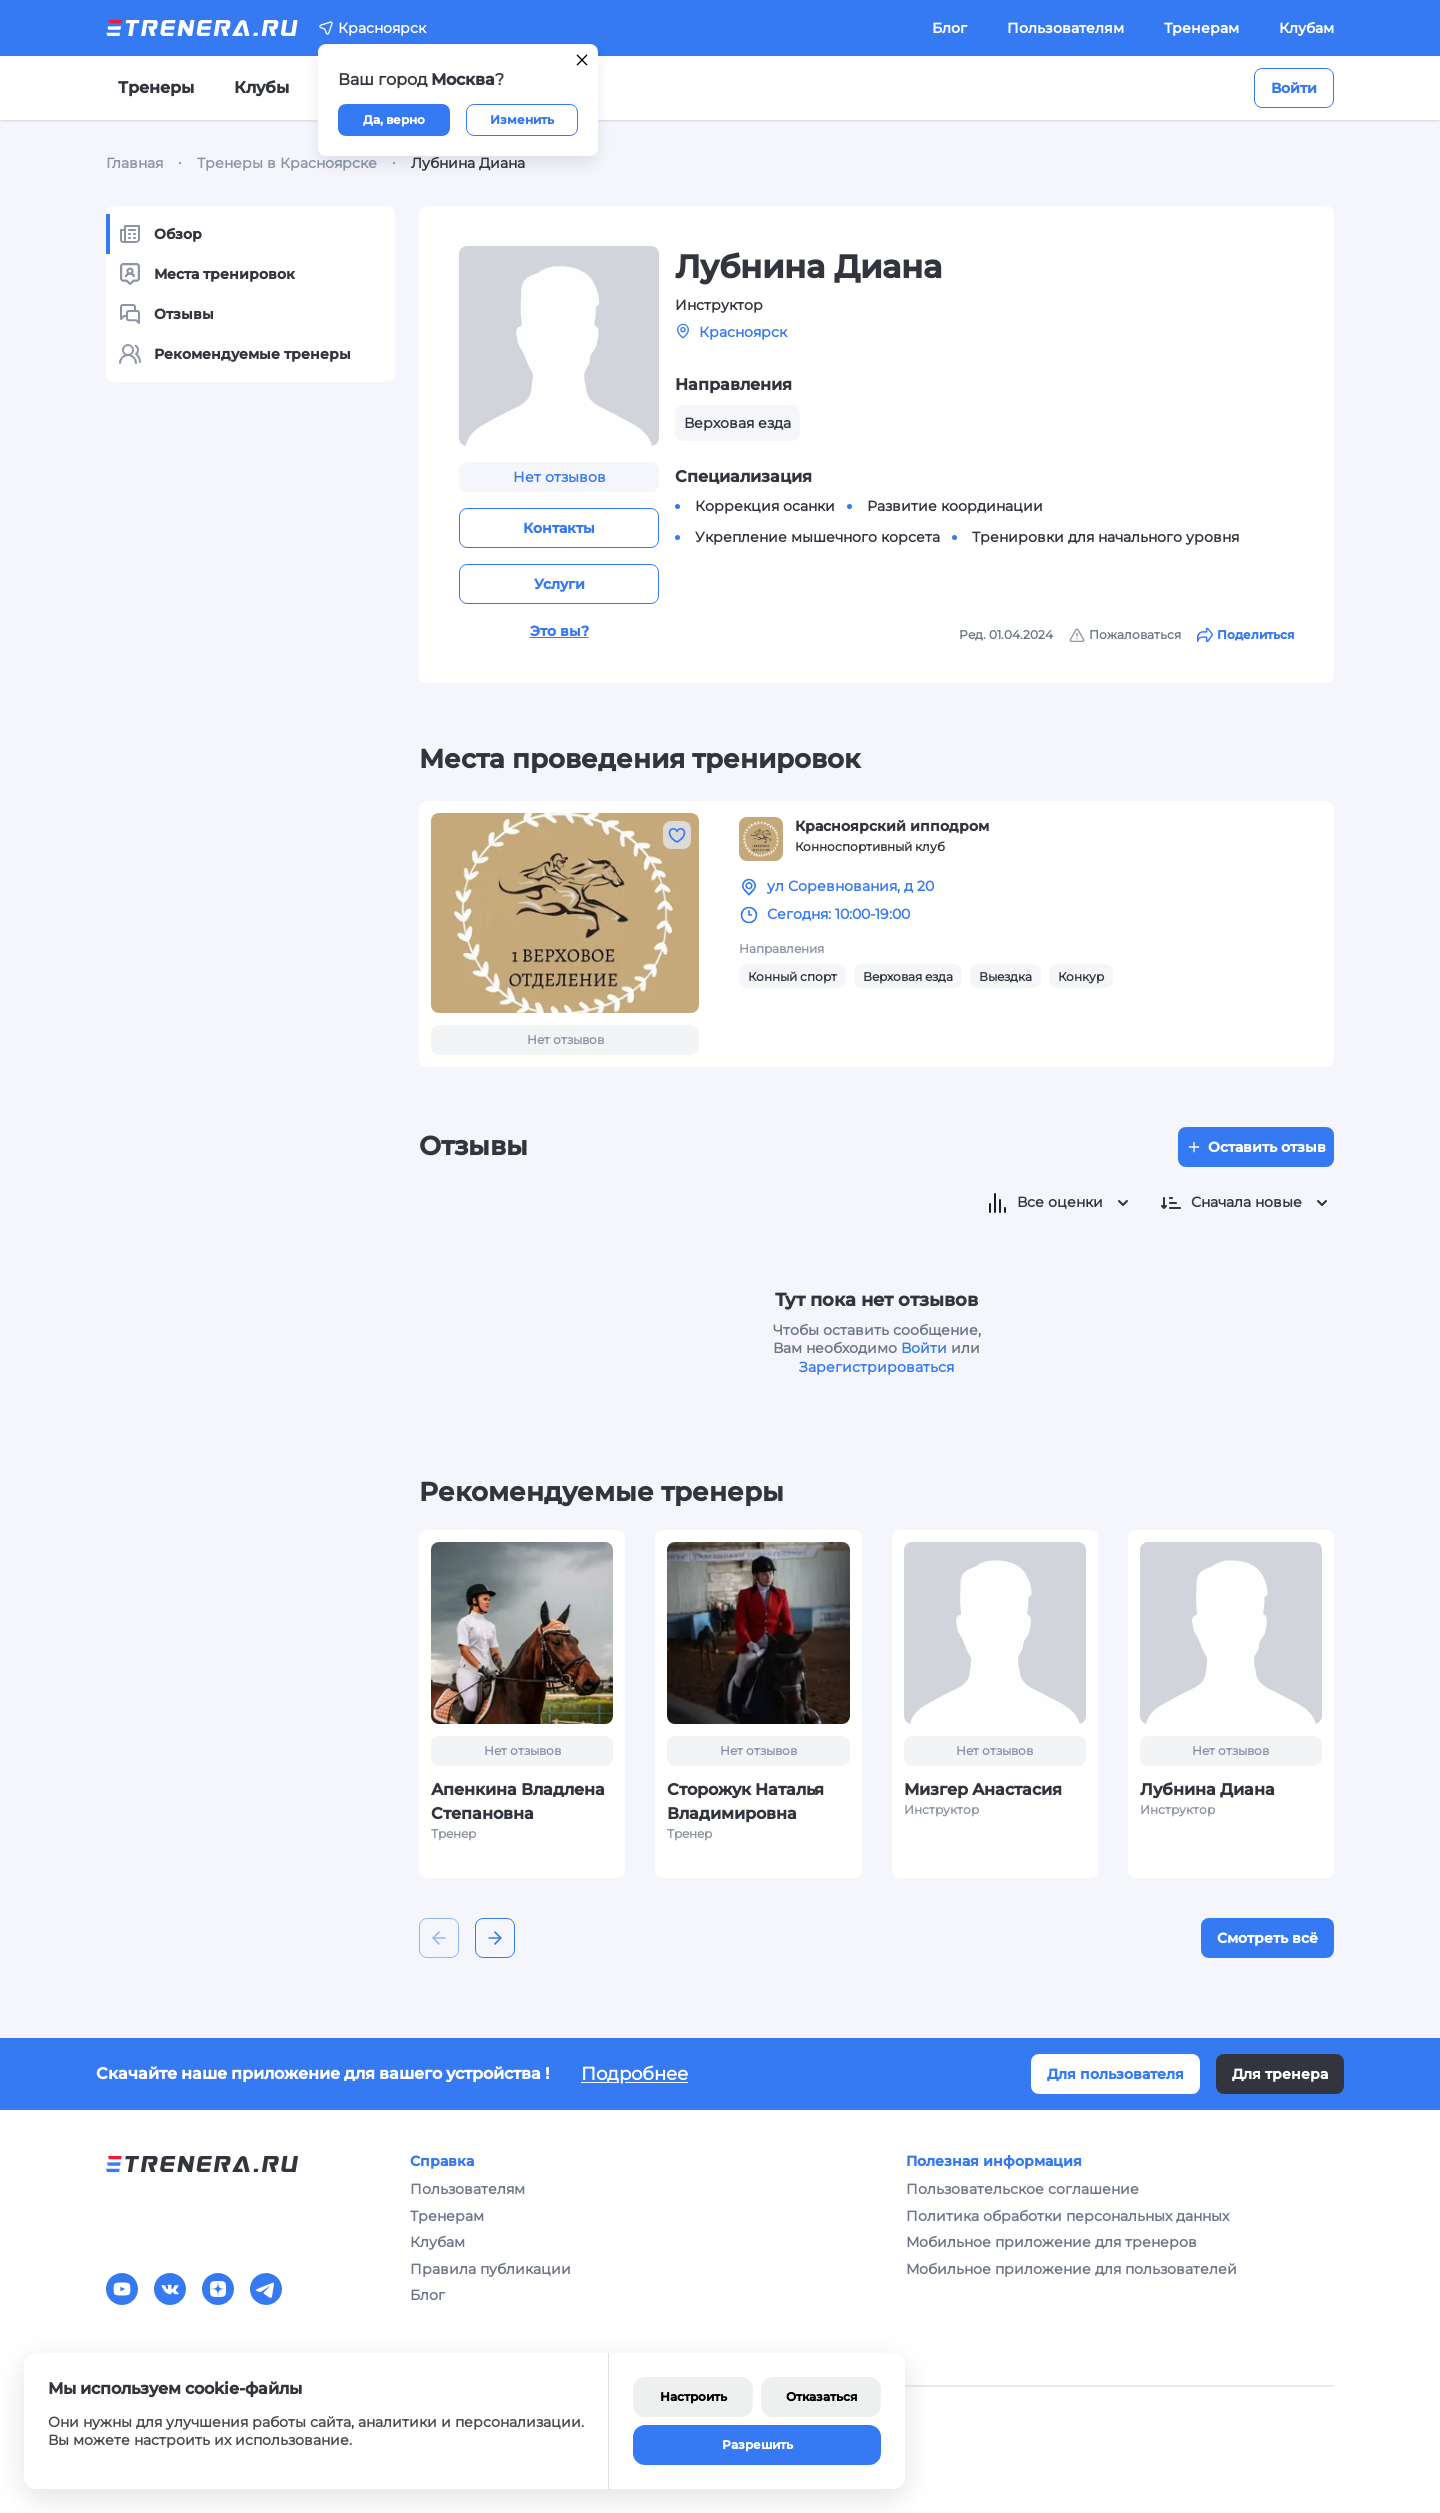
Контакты (559, 528)
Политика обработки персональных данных (1067, 2216)
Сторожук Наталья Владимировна (745, 1801)
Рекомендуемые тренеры (234, 354)
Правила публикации (490, 2269)
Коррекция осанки (765, 506)
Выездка (1005, 976)
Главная (134, 163)
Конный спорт (792, 976)
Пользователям (1065, 28)
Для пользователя (1115, 2074)
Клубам (1306, 28)
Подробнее (634, 2074)
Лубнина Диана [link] (468, 163)
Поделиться (1245, 635)
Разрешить (757, 2444)
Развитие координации (955, 506)
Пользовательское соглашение (1022, 2189)
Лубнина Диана (1207, 1789)
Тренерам (1201, 28)
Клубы (261, 87)
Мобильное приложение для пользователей (1071, 2269)
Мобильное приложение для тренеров (1051, 2242)
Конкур (1081, 976)
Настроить (693, 2396)
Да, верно (394, 119)
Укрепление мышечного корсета (817, 537)
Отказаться (821, 2396)
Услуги (559, 584)
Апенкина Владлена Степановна (518, 1801)
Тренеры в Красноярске (287, 163)
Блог (949, 28)
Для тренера (1280, 2074)
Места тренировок (206, 274)
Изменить (522, 119)
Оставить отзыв (1256, 1147)
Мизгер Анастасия (983, 1789)
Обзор (160, 234)
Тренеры (156, 87)
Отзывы (166, 314)
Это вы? (559, 631)
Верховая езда (908, 976)
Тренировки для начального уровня (1105, 537)
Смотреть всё (1267, 1938)
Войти (1294, 88)
